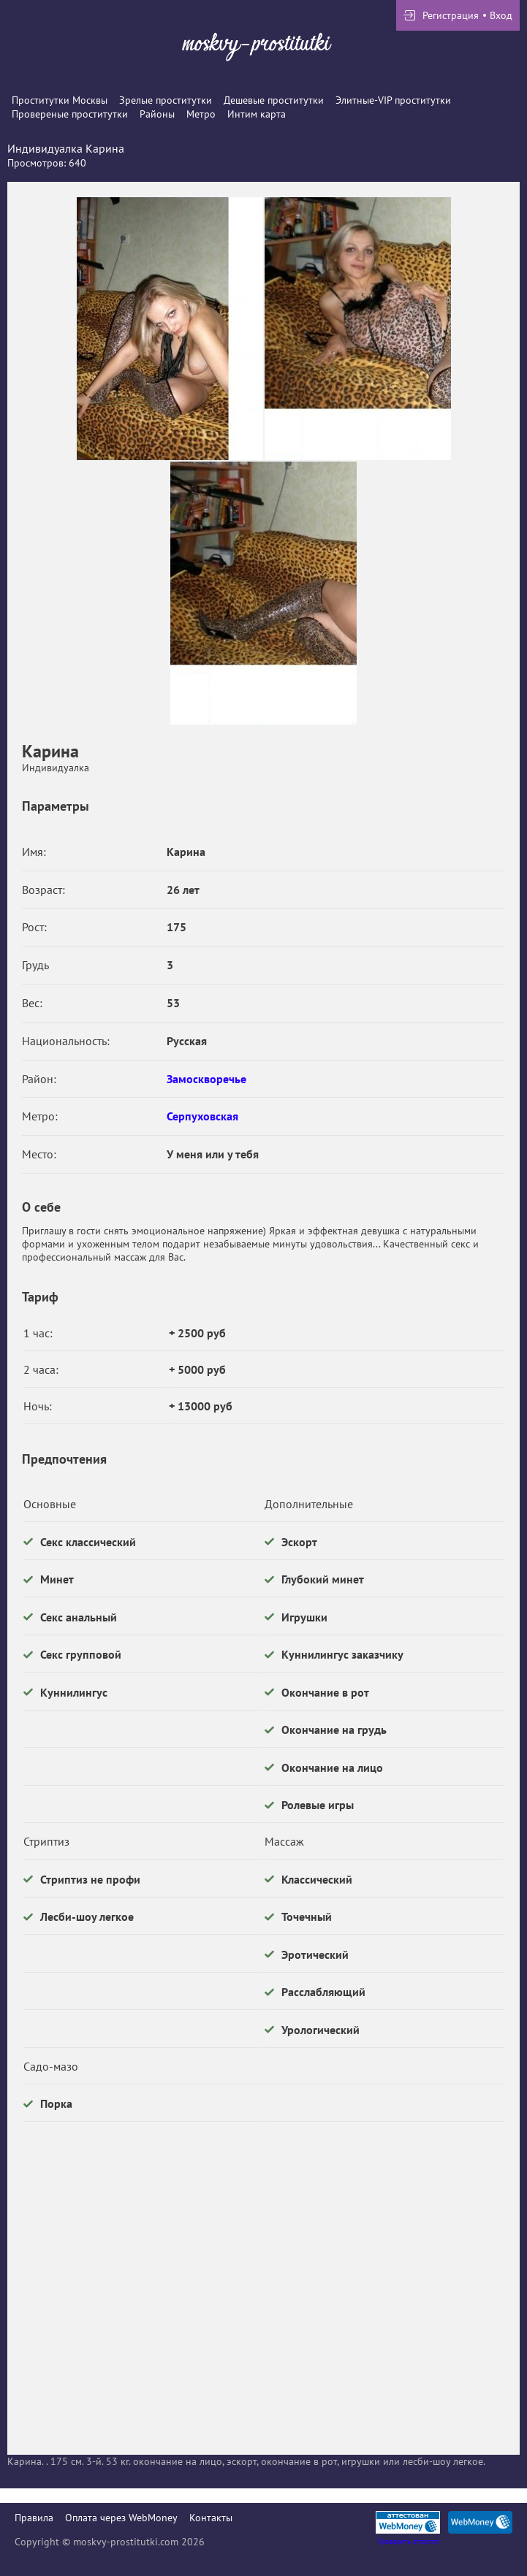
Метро (201, 114)
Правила (34, 2517)
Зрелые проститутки (165, 100)
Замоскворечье (206, 1078)
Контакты (210, 2517)
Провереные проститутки (70, 114)
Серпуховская (202, 1116)
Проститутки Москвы (59, 100)
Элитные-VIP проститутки (393, 100)
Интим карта (256, 114)
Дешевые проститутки (274, 100)
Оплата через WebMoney (121, 2517)
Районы (157, 114)
